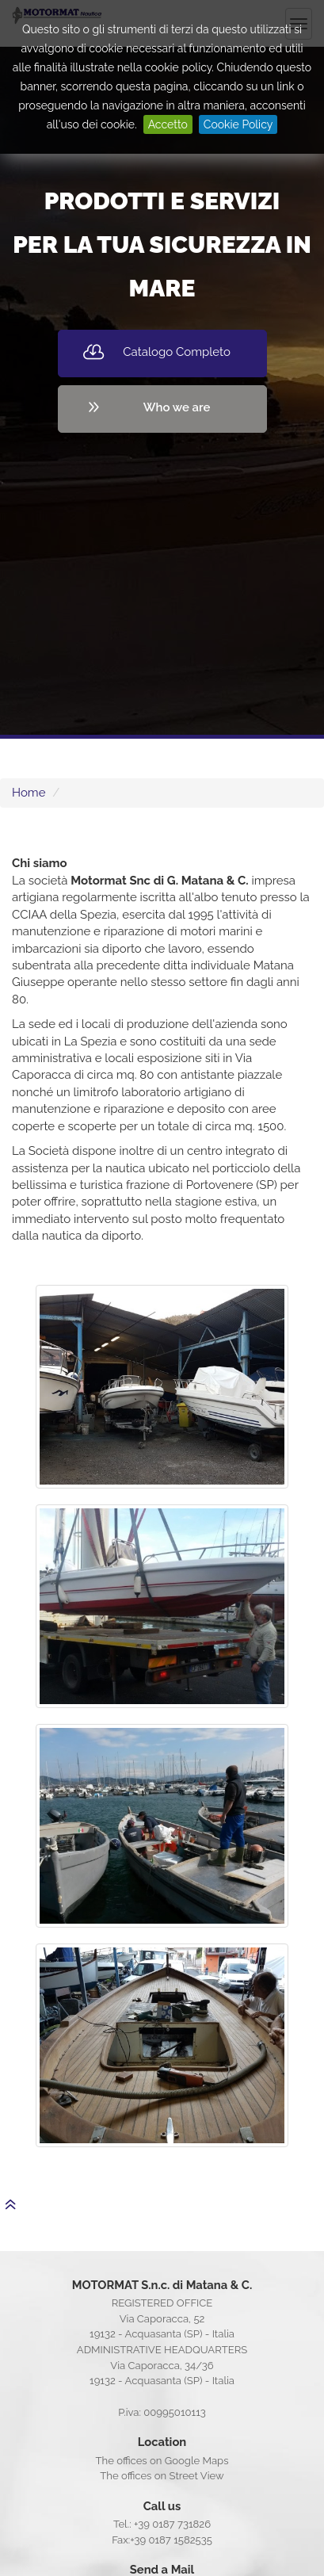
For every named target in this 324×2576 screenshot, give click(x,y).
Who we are (177, 407)
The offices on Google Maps (162, 2461)
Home (28, 792)
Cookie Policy (238, 124)
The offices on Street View (161, 2476)
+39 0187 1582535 (171, 2540)
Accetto (168, 124)
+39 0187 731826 (172, 2524)
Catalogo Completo (177, 352)
